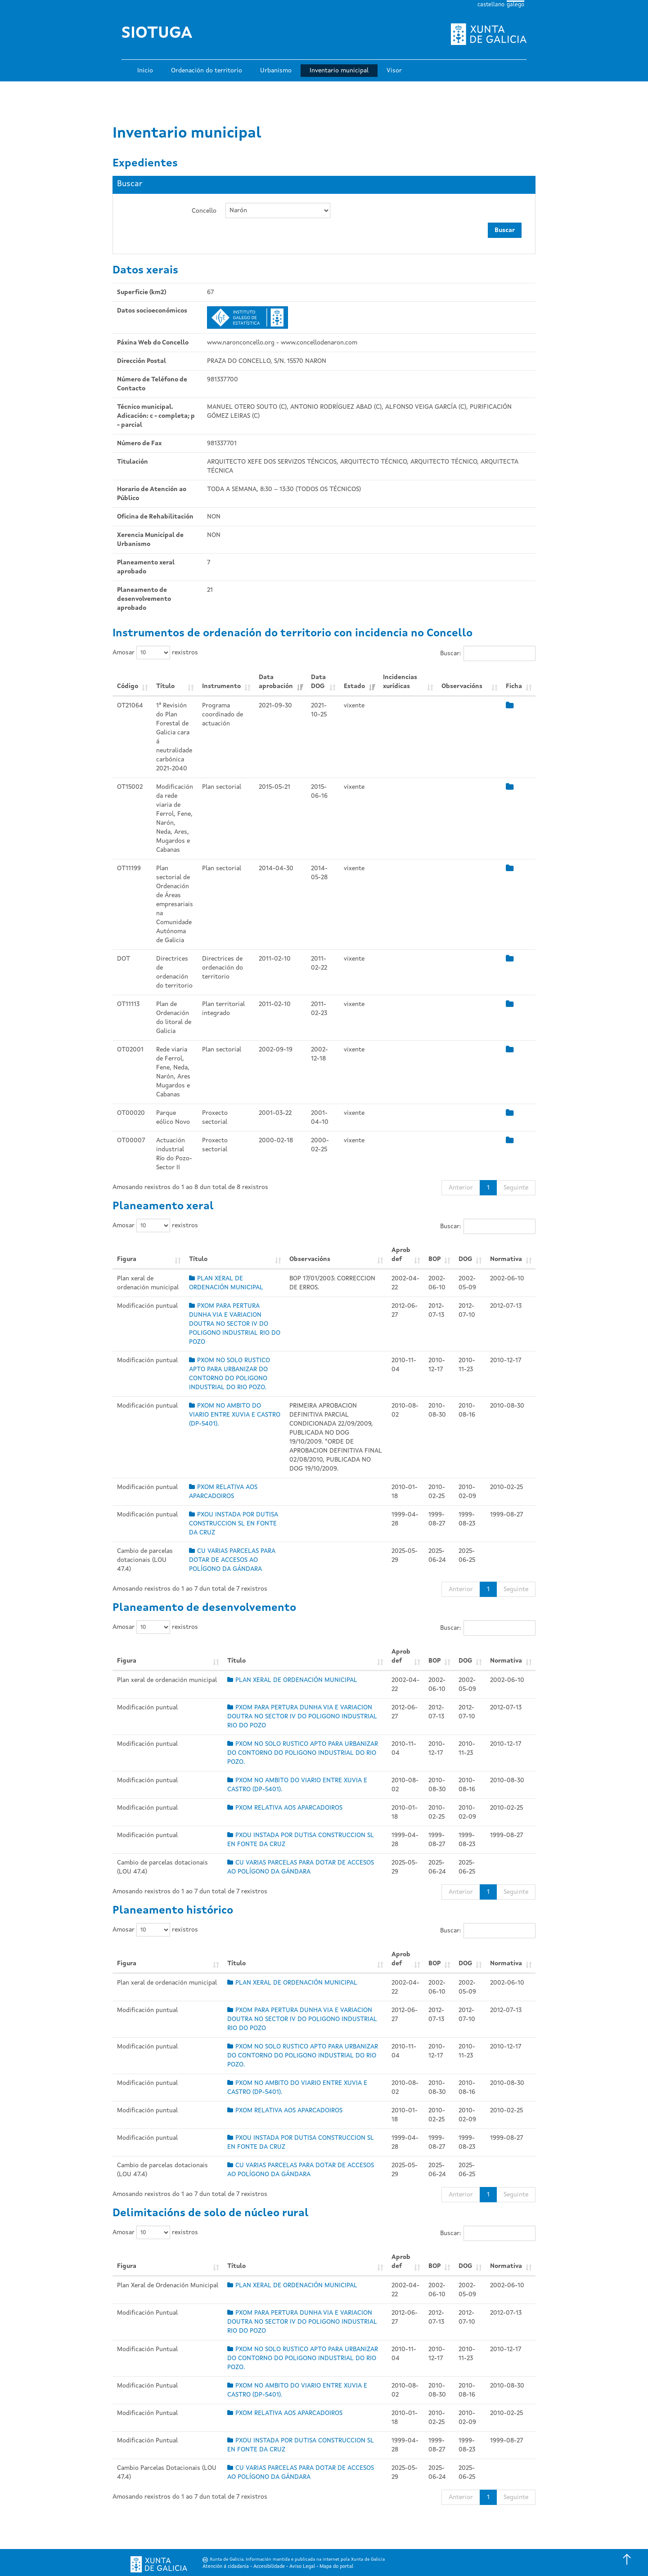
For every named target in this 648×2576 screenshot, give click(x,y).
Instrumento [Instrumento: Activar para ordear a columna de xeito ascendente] (221, 686)
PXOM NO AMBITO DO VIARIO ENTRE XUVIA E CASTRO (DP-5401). (234, 1415)
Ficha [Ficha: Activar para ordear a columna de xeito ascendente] (514, 686)
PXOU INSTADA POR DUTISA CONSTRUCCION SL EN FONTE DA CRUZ (233, 1524)
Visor (394, 70)
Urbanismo (276, 70)
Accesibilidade (269, 2566)
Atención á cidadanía (225, 2566)
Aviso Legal (302, 2566)
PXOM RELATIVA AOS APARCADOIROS (284, 1808)
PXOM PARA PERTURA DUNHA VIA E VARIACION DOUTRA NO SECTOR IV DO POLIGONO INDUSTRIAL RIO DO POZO (234, 1324)
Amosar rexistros (155, 652)
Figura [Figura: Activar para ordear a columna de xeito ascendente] (126, 1259)
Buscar (505, 230)
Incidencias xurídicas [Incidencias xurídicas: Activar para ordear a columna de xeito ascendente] (400, 681)
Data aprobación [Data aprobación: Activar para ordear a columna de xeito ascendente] (276, 681)
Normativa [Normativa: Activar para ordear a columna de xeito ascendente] (506, 1259)
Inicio (145, 70)
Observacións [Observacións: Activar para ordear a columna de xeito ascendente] (461, 686)
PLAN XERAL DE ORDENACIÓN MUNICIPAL (292, 1680)
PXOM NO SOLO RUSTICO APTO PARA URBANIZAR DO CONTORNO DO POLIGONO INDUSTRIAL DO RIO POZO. (302, 1753)
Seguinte (516, 1188)
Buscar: (488, 653)
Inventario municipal (339, 70)
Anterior (461, 1188)
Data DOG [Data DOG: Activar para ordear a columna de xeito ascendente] (318, 681)
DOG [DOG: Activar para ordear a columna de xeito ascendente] (465, 1259)
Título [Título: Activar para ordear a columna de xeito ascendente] (165, 686)
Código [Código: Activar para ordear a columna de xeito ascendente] (127, 686)
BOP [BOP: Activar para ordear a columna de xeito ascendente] (434, 1259)
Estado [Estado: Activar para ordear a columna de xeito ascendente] (354, 686)
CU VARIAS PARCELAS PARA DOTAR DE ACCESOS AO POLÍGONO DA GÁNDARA (232, 1560)
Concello (204, 211)
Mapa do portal (336, 2566)
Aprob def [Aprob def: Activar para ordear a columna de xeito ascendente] (401, 1254)
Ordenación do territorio (206, 70)
